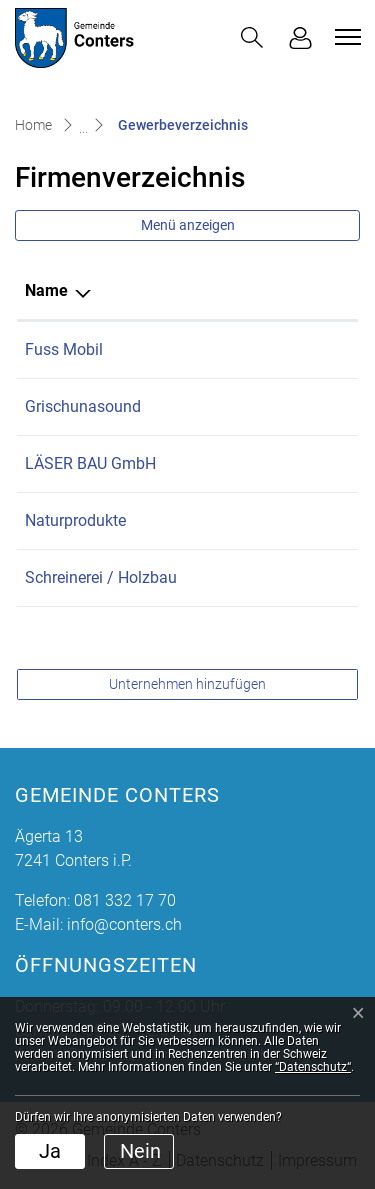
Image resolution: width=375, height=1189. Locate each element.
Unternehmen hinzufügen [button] (187, 684)
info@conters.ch (124, 924)
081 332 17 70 (125, 900)
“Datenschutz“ (313, 1067)
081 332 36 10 (286, 520)
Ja (50, 1151)
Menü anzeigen (188, 225)
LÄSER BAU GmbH (90, 463)
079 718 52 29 (286, 349)
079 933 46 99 (286, 463)
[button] (252, 37)
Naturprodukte (75, 520)
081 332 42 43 (286, 577)
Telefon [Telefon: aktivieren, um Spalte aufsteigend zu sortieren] (262, 290)
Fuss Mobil (64, 349)
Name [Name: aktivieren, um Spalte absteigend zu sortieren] (46, 290)
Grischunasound (83, 406)
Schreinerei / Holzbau (101, 577)
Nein (140, 1151)
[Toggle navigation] (345, 37)
